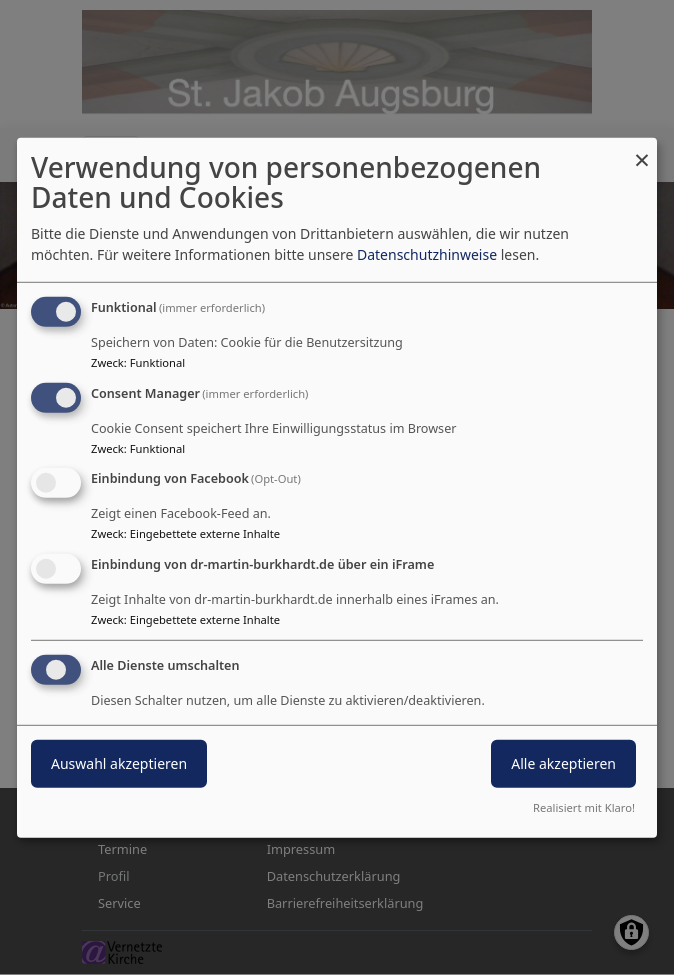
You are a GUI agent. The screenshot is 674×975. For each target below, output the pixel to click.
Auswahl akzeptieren (119, 763)
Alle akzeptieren (563, 763)
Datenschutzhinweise (427, 254)
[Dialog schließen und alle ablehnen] (642, 149)
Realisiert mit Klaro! (584, 807)
